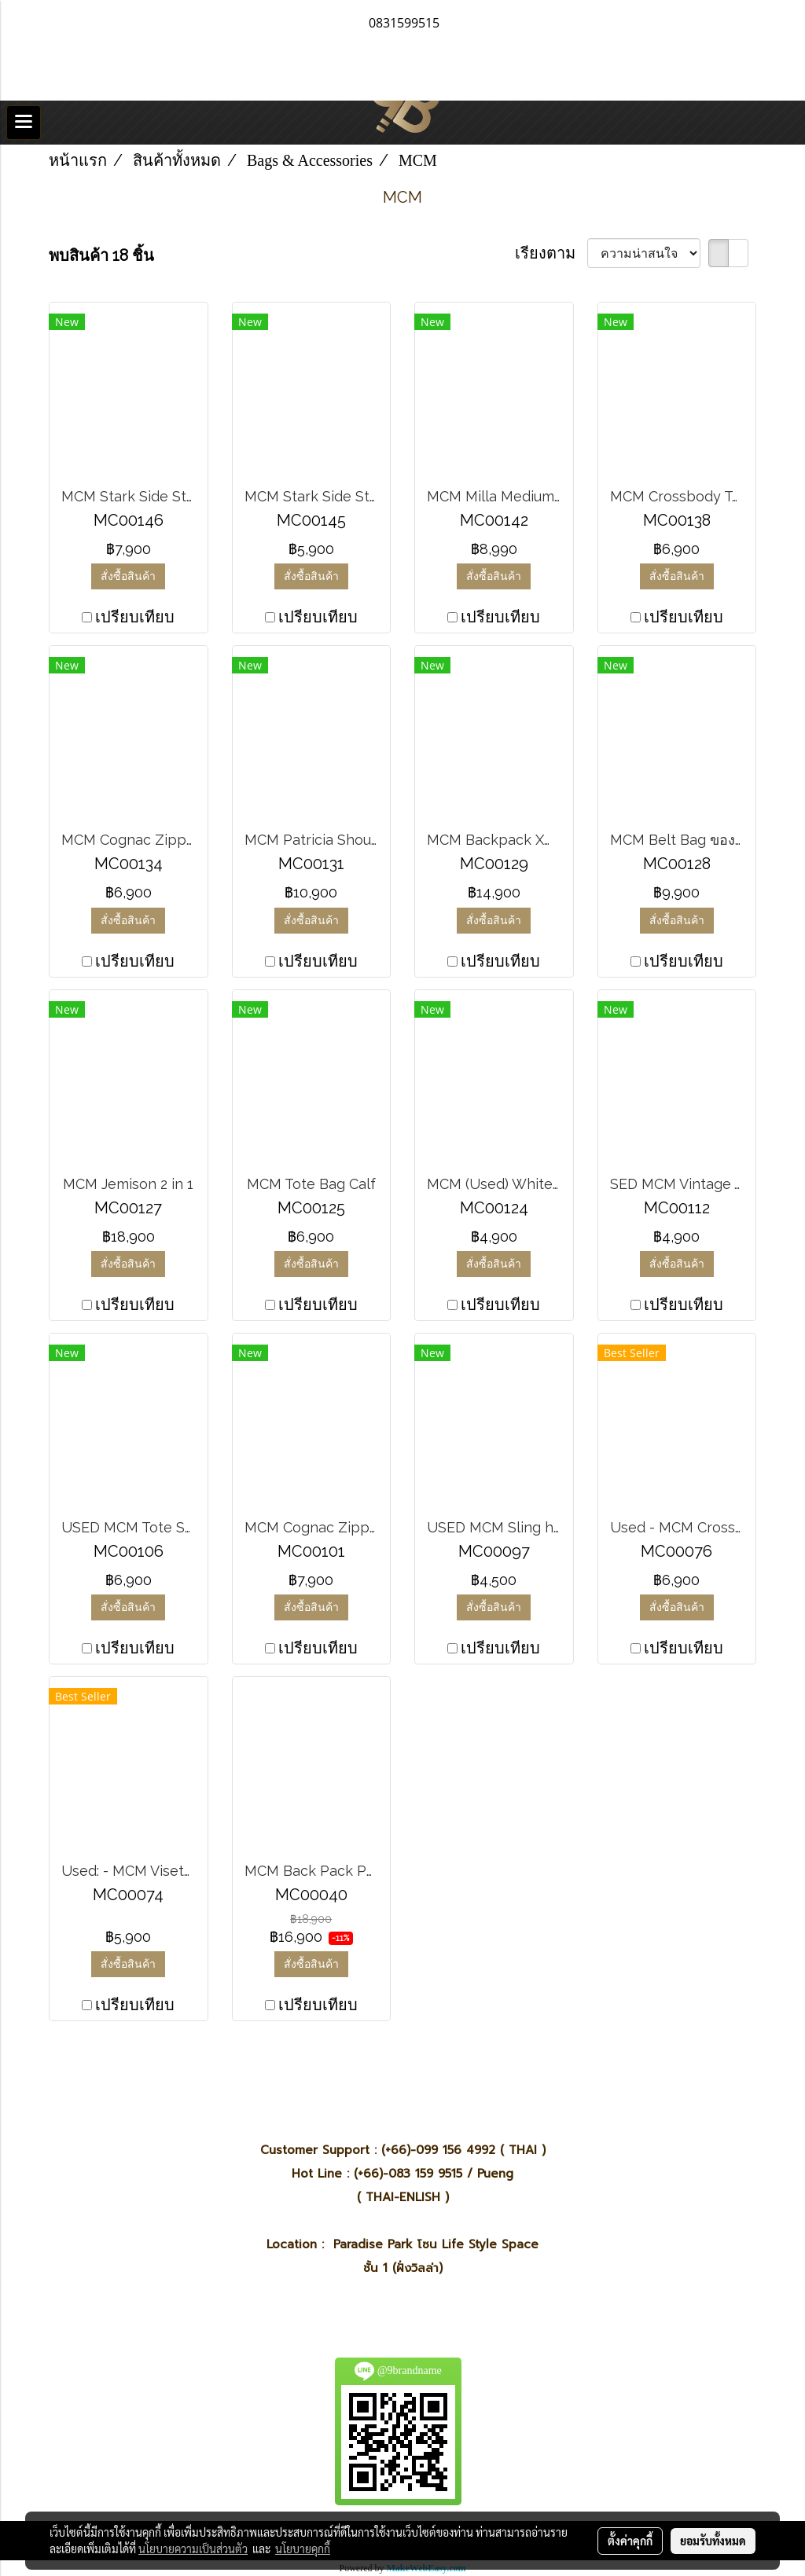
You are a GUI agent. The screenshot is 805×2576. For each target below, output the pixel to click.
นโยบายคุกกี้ (302, 2548)
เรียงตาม (551, 253)
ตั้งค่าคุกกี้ (630, 2541)
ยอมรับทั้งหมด (713, 2541)
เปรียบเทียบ (135, 616)
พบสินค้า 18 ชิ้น (101, 255)
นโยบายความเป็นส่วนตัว (193, 2548)
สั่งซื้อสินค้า (128, 576)
